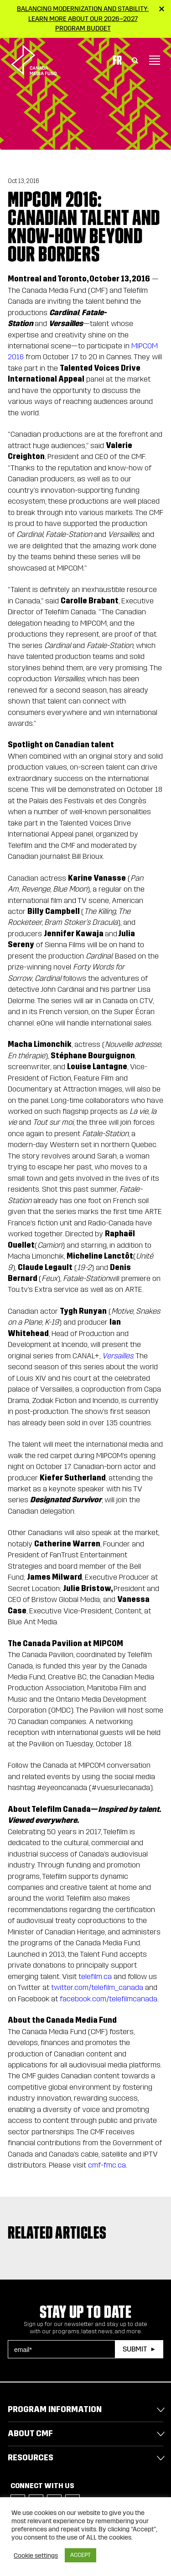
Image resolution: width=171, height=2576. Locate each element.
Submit (135, 2349)
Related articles (57, 2232)
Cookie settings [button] (36, 2555)
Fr (117, 58)
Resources (30, 2458)
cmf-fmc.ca (107, 2165)
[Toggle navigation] (154, 57)
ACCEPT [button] (80, 2555)
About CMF (30, 2433)
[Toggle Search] (135, 58)
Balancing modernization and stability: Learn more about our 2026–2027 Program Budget (83, 18)
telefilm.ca (95, 1976)
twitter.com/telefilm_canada (97, 1987)
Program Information (55, 2409)
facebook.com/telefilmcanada (108, 1999)
